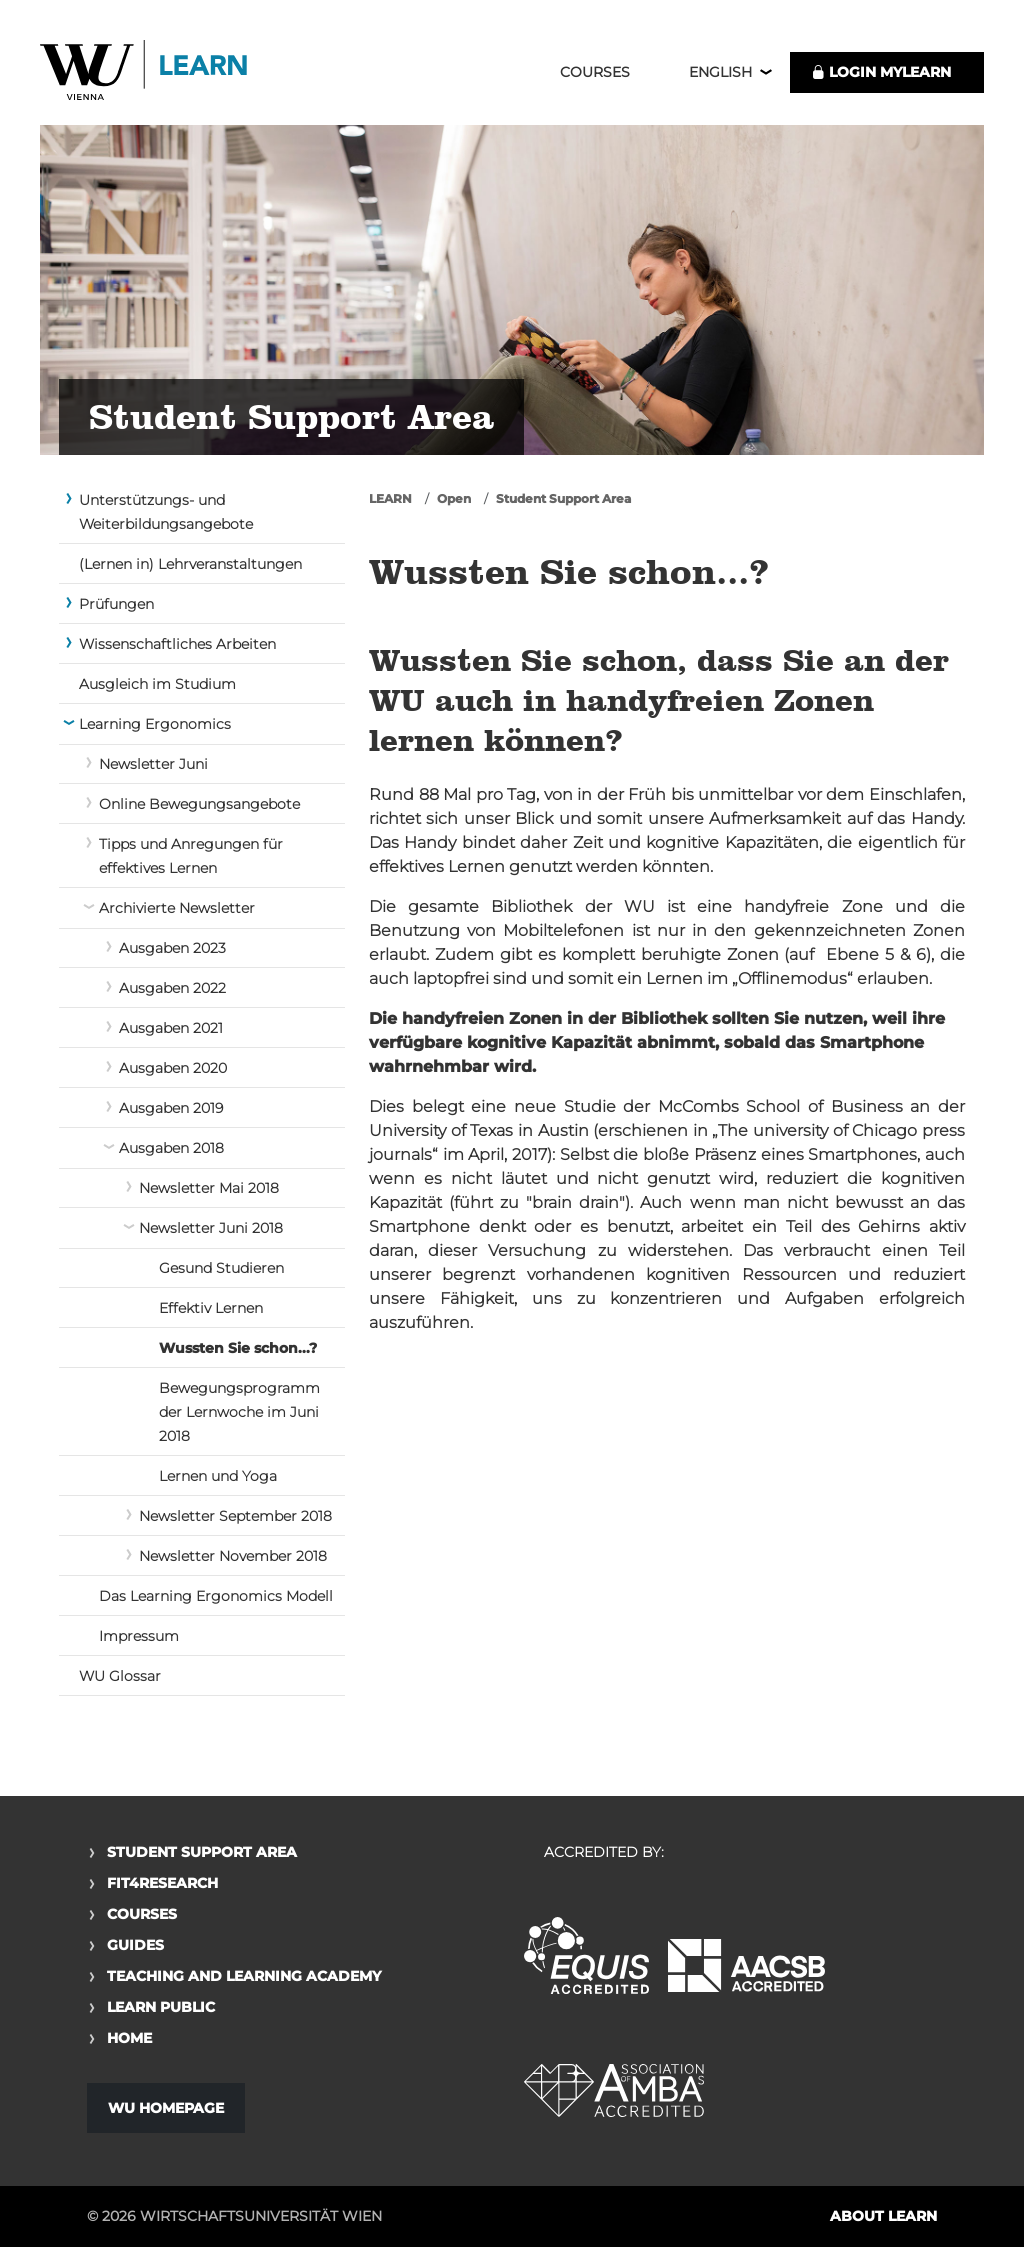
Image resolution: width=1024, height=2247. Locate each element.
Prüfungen (116, 604)
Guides (135, 1945)
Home (129, 2038)
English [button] (720, 72)
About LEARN (883, 2216)
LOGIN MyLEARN (881, 72)
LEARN (390, 498)
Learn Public (161, 2007)
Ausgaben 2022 (172, 988)
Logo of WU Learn (145, 72)
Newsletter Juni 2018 (211, 1228)
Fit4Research (162, 1883)
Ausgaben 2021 (171, 1028)
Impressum (139, 1636)
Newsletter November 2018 (233, 1556)
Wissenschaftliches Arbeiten (177, 644)
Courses (595, 72)
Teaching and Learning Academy (244, 1976)
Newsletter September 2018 (235, 1516)
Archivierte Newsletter (177, 908)
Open (454, 498)
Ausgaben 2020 (173, 1068)
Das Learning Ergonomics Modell (216, 1596)
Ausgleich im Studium (157, 684)
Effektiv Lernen (211, 1308)
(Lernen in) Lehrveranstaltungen (190, 564)
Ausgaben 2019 (171, 1108)
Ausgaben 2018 (171, 1148)
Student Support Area (563, 498)
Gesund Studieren (221, 1268)
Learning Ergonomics (155, 724)
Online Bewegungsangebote (199, 804)
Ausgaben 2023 (172, 948)
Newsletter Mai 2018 (209, 1188)
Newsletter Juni (153, 764)
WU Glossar (120, 1676)
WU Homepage (166, 2108)
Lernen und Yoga (218, 1476)
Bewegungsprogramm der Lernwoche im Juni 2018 (239, 1412)
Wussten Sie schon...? (238, 1348)
